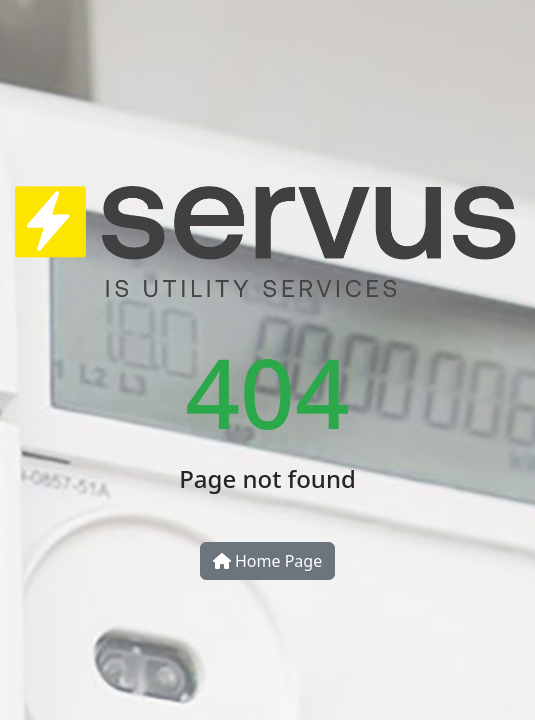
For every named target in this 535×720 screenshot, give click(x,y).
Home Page (267, 561)
